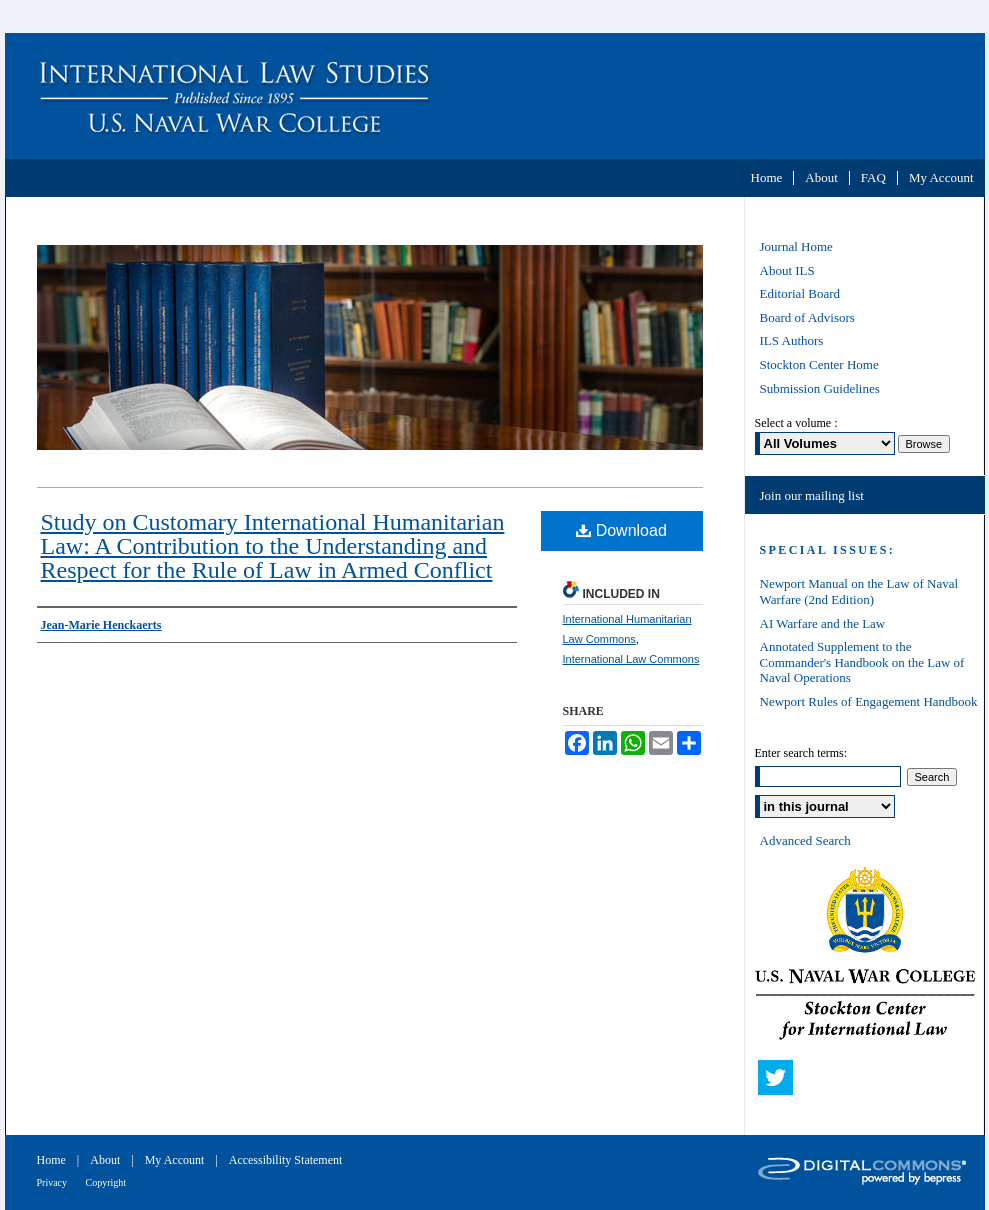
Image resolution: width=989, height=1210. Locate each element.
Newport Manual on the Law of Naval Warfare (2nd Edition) (859, 591)
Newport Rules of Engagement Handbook (869, 701)
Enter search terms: (801, 753)
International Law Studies (495, 96)
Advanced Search (805, 840)
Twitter (780, 1082)
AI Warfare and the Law (823, 623)
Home (53, 1160)
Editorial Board (800, 293)
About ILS (787, 270)
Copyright (106, 1182)
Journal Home (796, 246)
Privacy (53, 1182)
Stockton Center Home (819, 364)
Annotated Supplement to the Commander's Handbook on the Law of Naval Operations (862, 662)
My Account (176, 1160)
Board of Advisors (807, 317)
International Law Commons (631, 659)
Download (621, 530)
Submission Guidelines (820, 388)
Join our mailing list (812, 495)
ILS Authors (792, 340)
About (106, 1160)
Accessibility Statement (286, 1160)
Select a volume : (796, 423)
